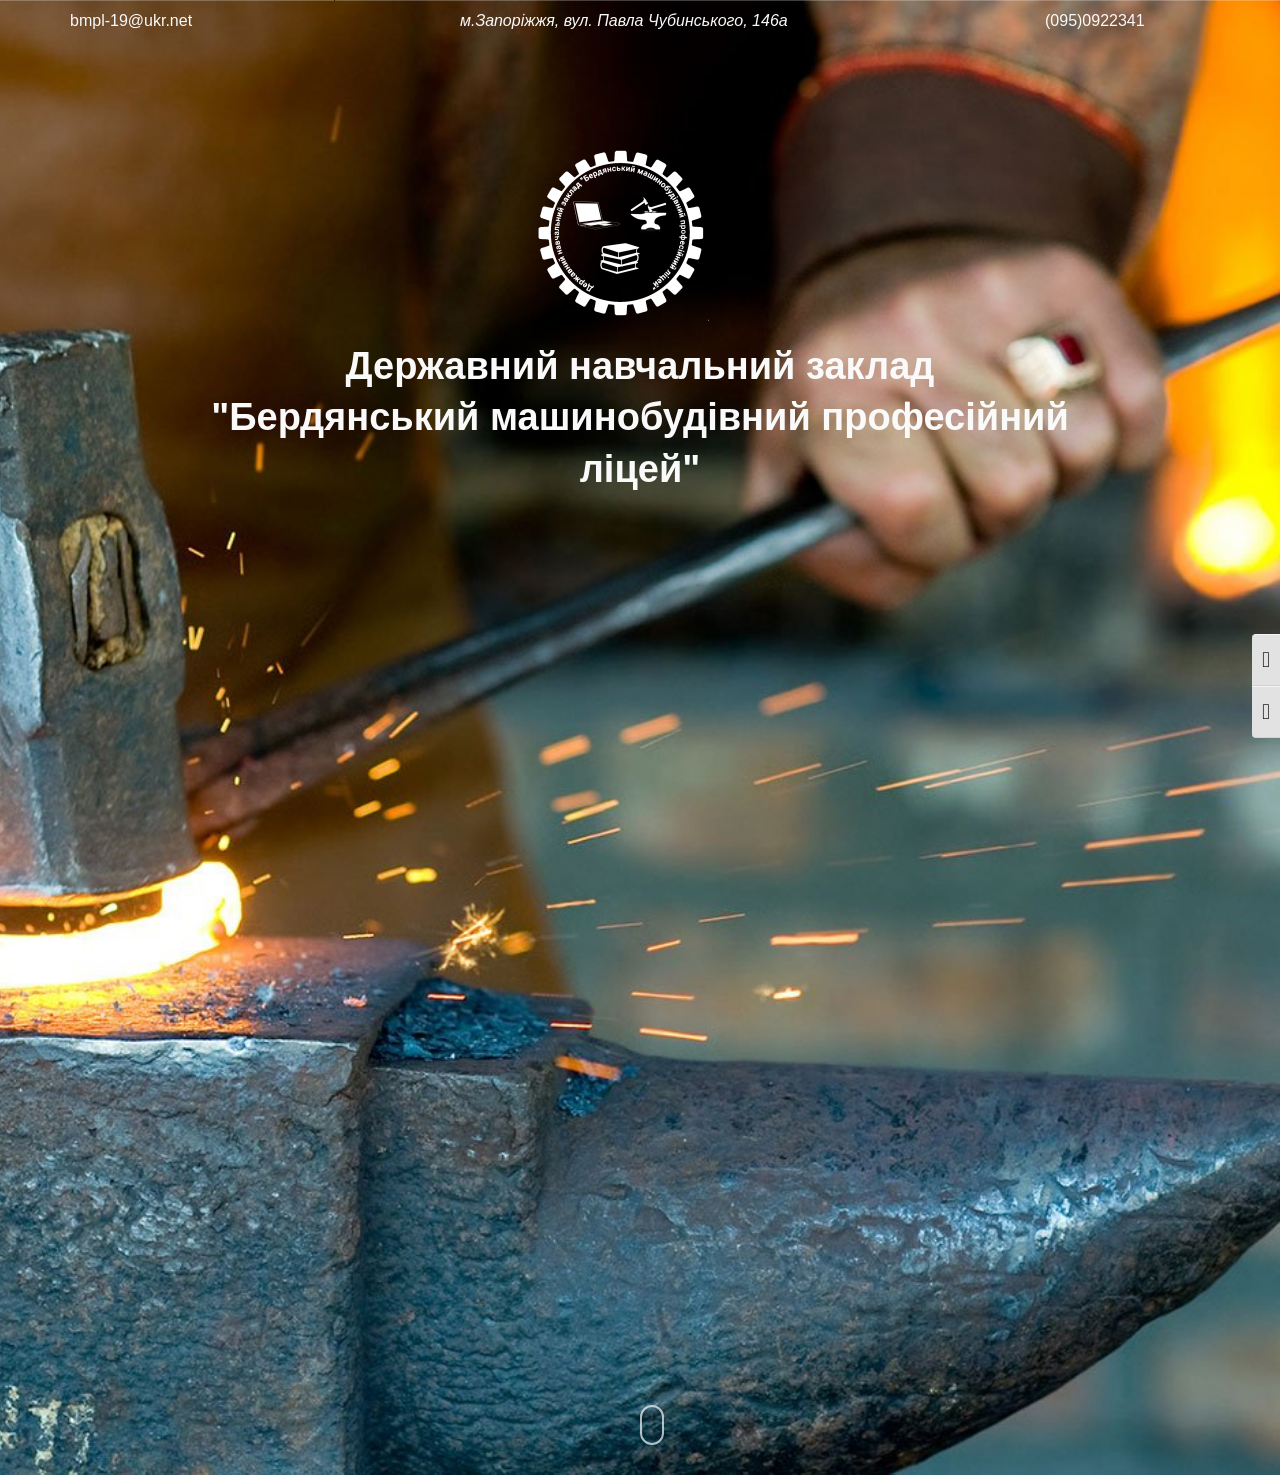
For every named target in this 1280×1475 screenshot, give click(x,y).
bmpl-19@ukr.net (131, 20)
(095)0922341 (1095, 20)
